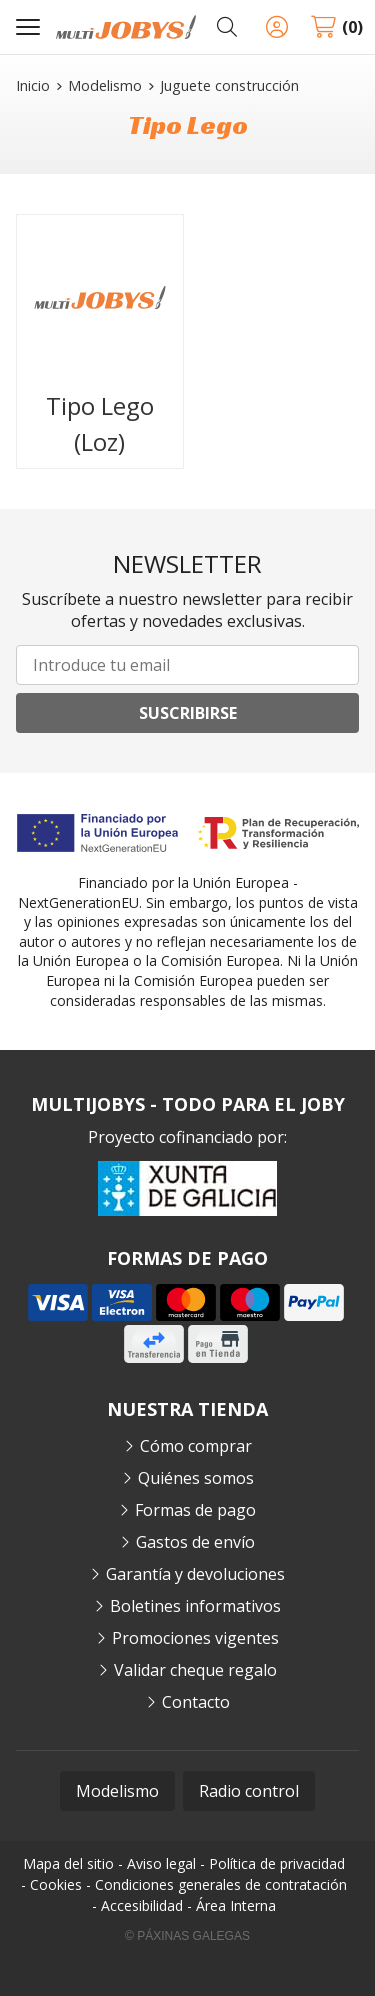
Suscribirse (188, 713)
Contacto (196, 1702)
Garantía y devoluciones (195, 1574)
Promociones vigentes (195, 1638)
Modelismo (117, 1791)
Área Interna (236, 1905)
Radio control (249, 1791)
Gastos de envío (195, 1542)
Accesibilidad (142, 1905)
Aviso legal (161, 1863)
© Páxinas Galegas (187, 1936)
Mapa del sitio (68, 1863)
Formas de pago (195, 1510)
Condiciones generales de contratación (221, 1884)
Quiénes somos (196, 1478)
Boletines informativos (195, 1606)
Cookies (56, 1884)
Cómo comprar (196, 1446)
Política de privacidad (277, 1863)
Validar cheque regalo (195, 1670)
